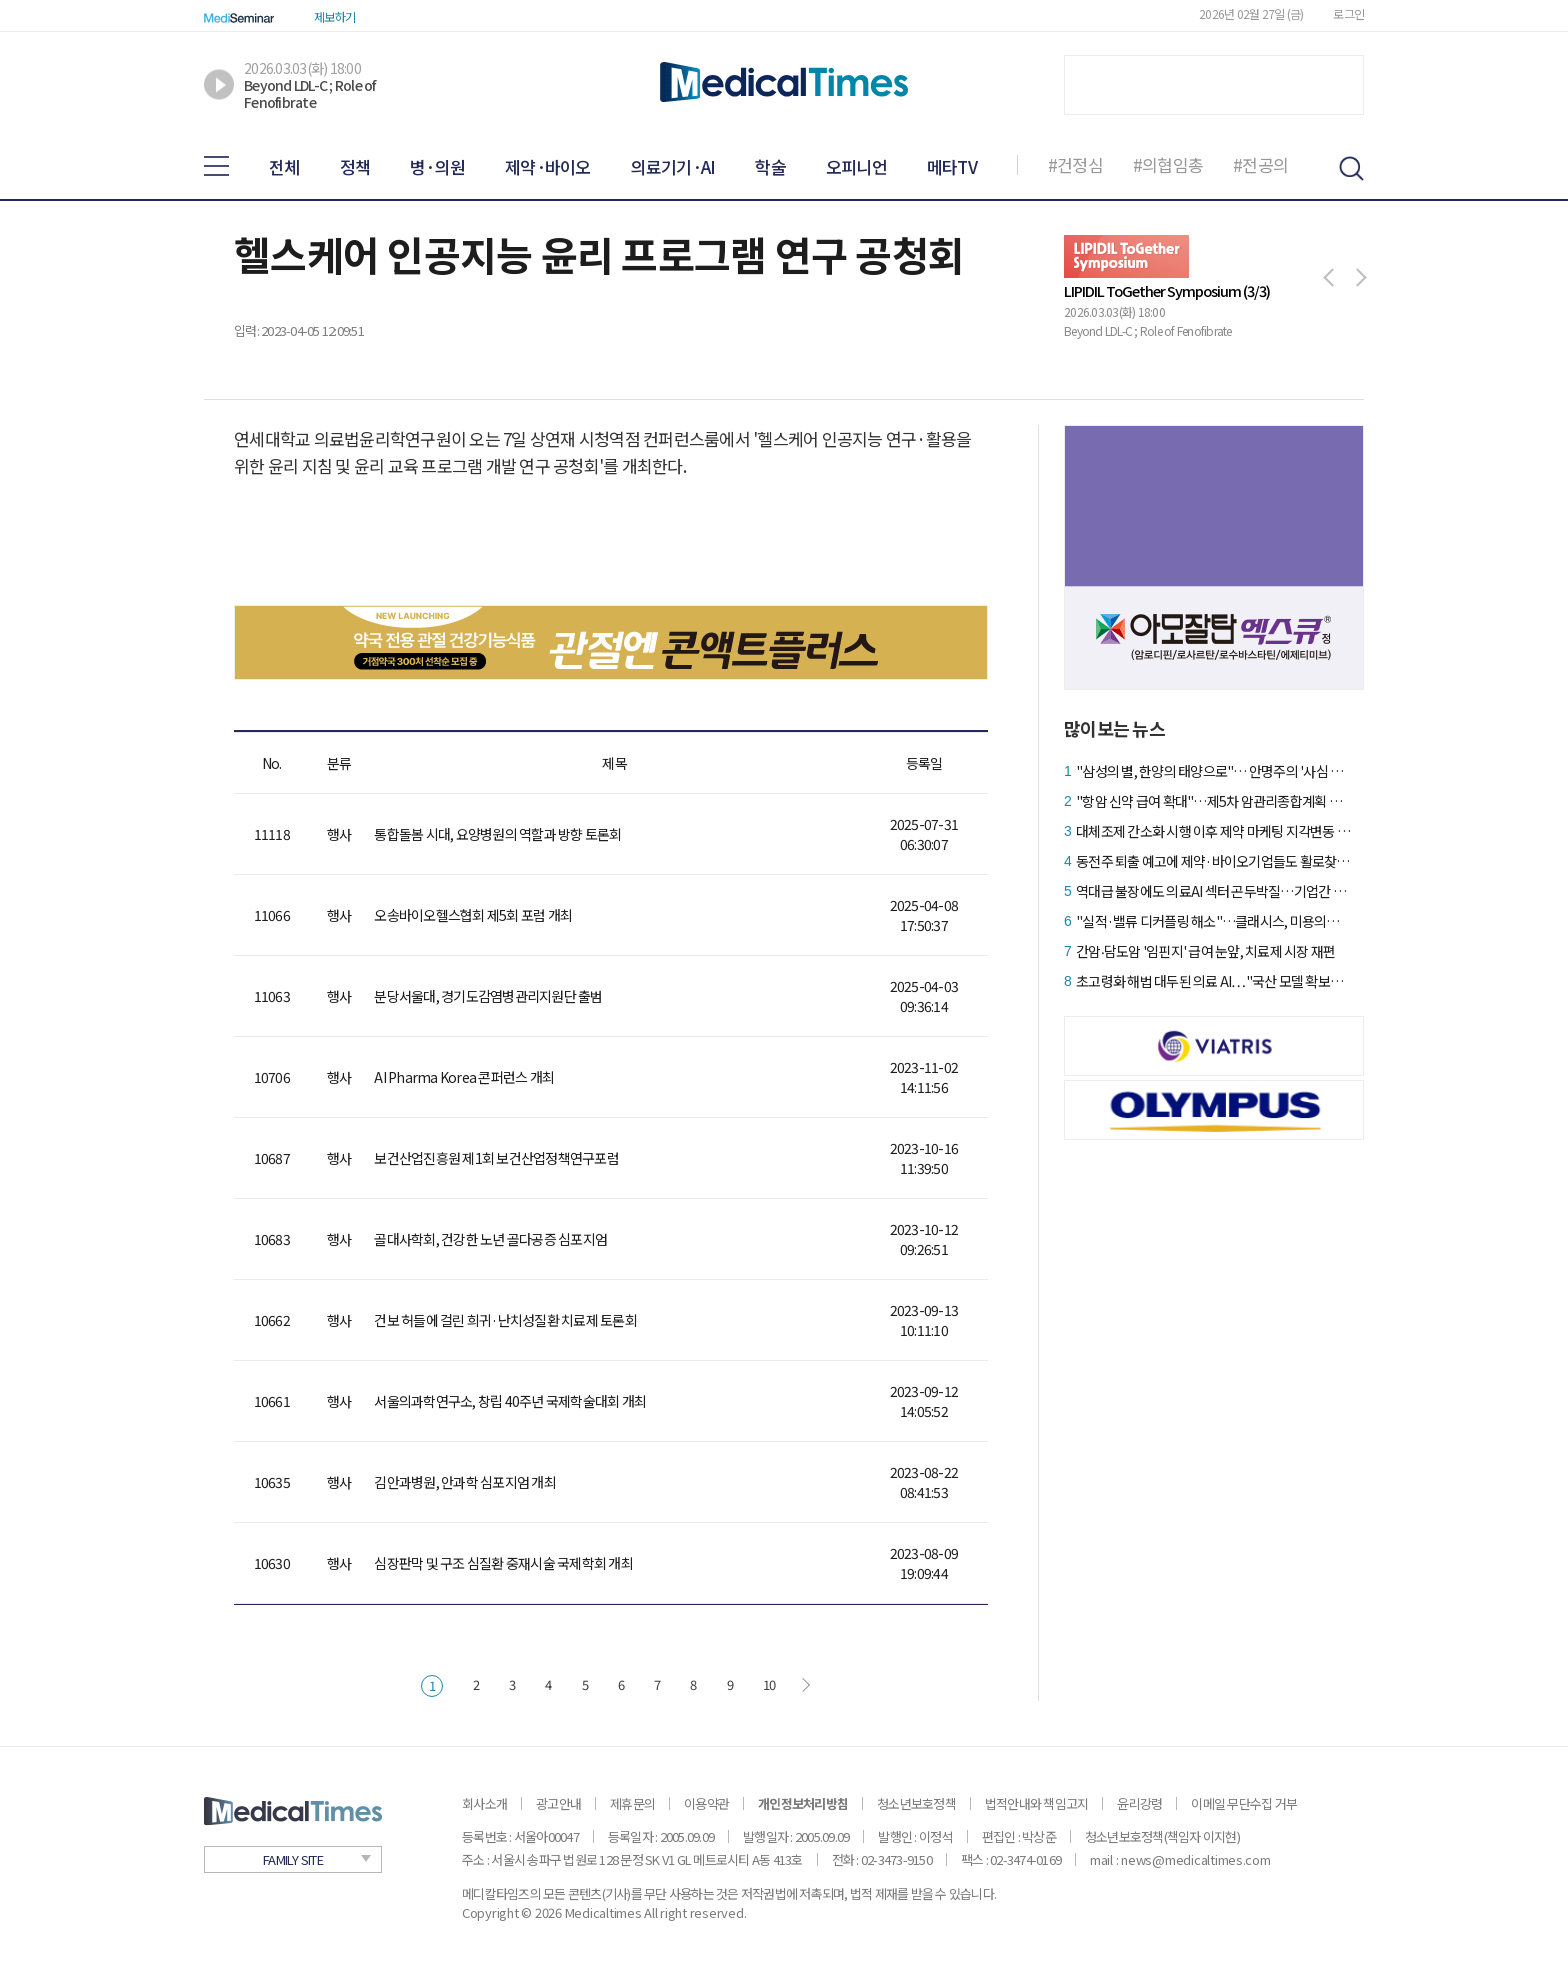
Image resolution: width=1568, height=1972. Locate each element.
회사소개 (484, 1803)
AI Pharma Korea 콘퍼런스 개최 (464, 1077)
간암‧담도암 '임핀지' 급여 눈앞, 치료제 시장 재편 (1205, 951)
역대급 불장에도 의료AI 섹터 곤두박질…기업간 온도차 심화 (1213, 891)
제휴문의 (632, 1803)
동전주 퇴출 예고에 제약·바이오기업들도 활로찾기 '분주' (1213, 861)
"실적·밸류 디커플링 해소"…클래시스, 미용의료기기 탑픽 (1213, 921)
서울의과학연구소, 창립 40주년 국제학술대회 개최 (510, 1401)
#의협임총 (1168, 165)
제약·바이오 (548, 166)
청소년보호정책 (916, 1803)
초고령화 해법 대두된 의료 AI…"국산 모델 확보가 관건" (1213, 981)
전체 (284, 166)
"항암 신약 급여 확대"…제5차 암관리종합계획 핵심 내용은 (1213, 801)
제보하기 (334, 16)
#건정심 (1075, 165)
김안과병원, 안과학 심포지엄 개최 (465, 1482)
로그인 (1348, 13)
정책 (355, 166)
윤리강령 (1139, 1803)
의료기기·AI (673, 166)
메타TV (952, 166)
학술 (770, 166)
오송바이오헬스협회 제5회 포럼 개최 (473, 915)
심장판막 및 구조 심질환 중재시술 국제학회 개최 (503, 1563)
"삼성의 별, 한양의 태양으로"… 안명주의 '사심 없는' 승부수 (1213, 771)
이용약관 (706, 1803)
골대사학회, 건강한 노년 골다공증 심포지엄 (490, 1239)
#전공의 (1260, 165)
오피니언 (856, 166)
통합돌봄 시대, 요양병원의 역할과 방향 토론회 (497, 834)
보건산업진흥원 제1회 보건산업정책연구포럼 (496, 1158)
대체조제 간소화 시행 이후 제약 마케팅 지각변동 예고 (1213, 831)
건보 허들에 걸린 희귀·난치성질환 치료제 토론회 (505, 1320)
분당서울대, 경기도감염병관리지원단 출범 (488, 996)
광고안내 (558, 1803)
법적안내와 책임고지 (1037, 1803)
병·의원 (437, 166)
